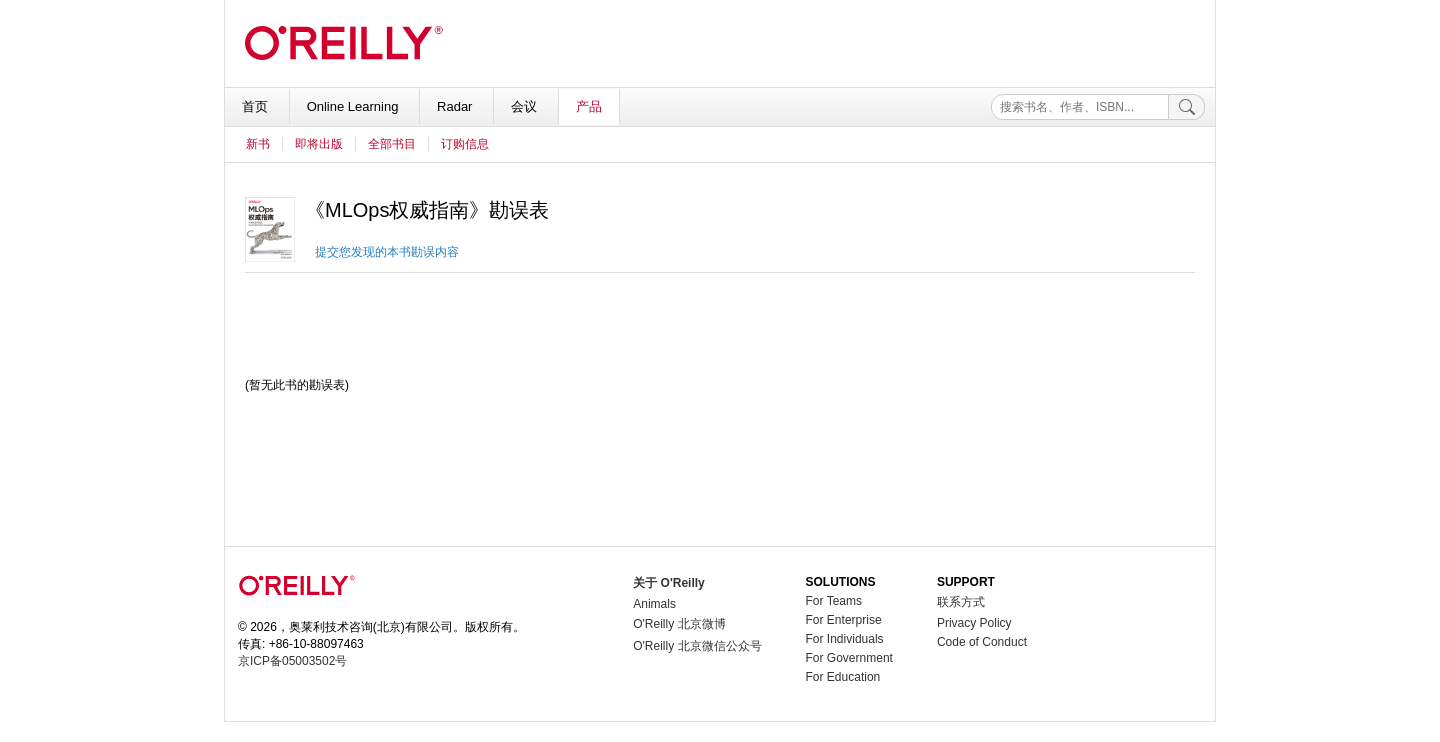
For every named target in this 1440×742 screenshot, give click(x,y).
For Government (849, 658)
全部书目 (392, 144)
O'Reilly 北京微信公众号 (697, 646)
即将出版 (319, 144)
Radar (456, 106)
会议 (526, 106)
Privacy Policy (974, 623)
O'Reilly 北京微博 (679, 624)
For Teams (834, 601)
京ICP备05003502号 (292, 661)
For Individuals (845, 639)
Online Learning (354, 106)
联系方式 (961, 602)
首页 (257, 106)
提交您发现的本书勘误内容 (387, 252)
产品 (589, 106)
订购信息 (465, 144)
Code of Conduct (982, 642)
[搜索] (1187, 107)
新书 (258, 144)
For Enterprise (844, 620)
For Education (843, 677)
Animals (654, 604)
